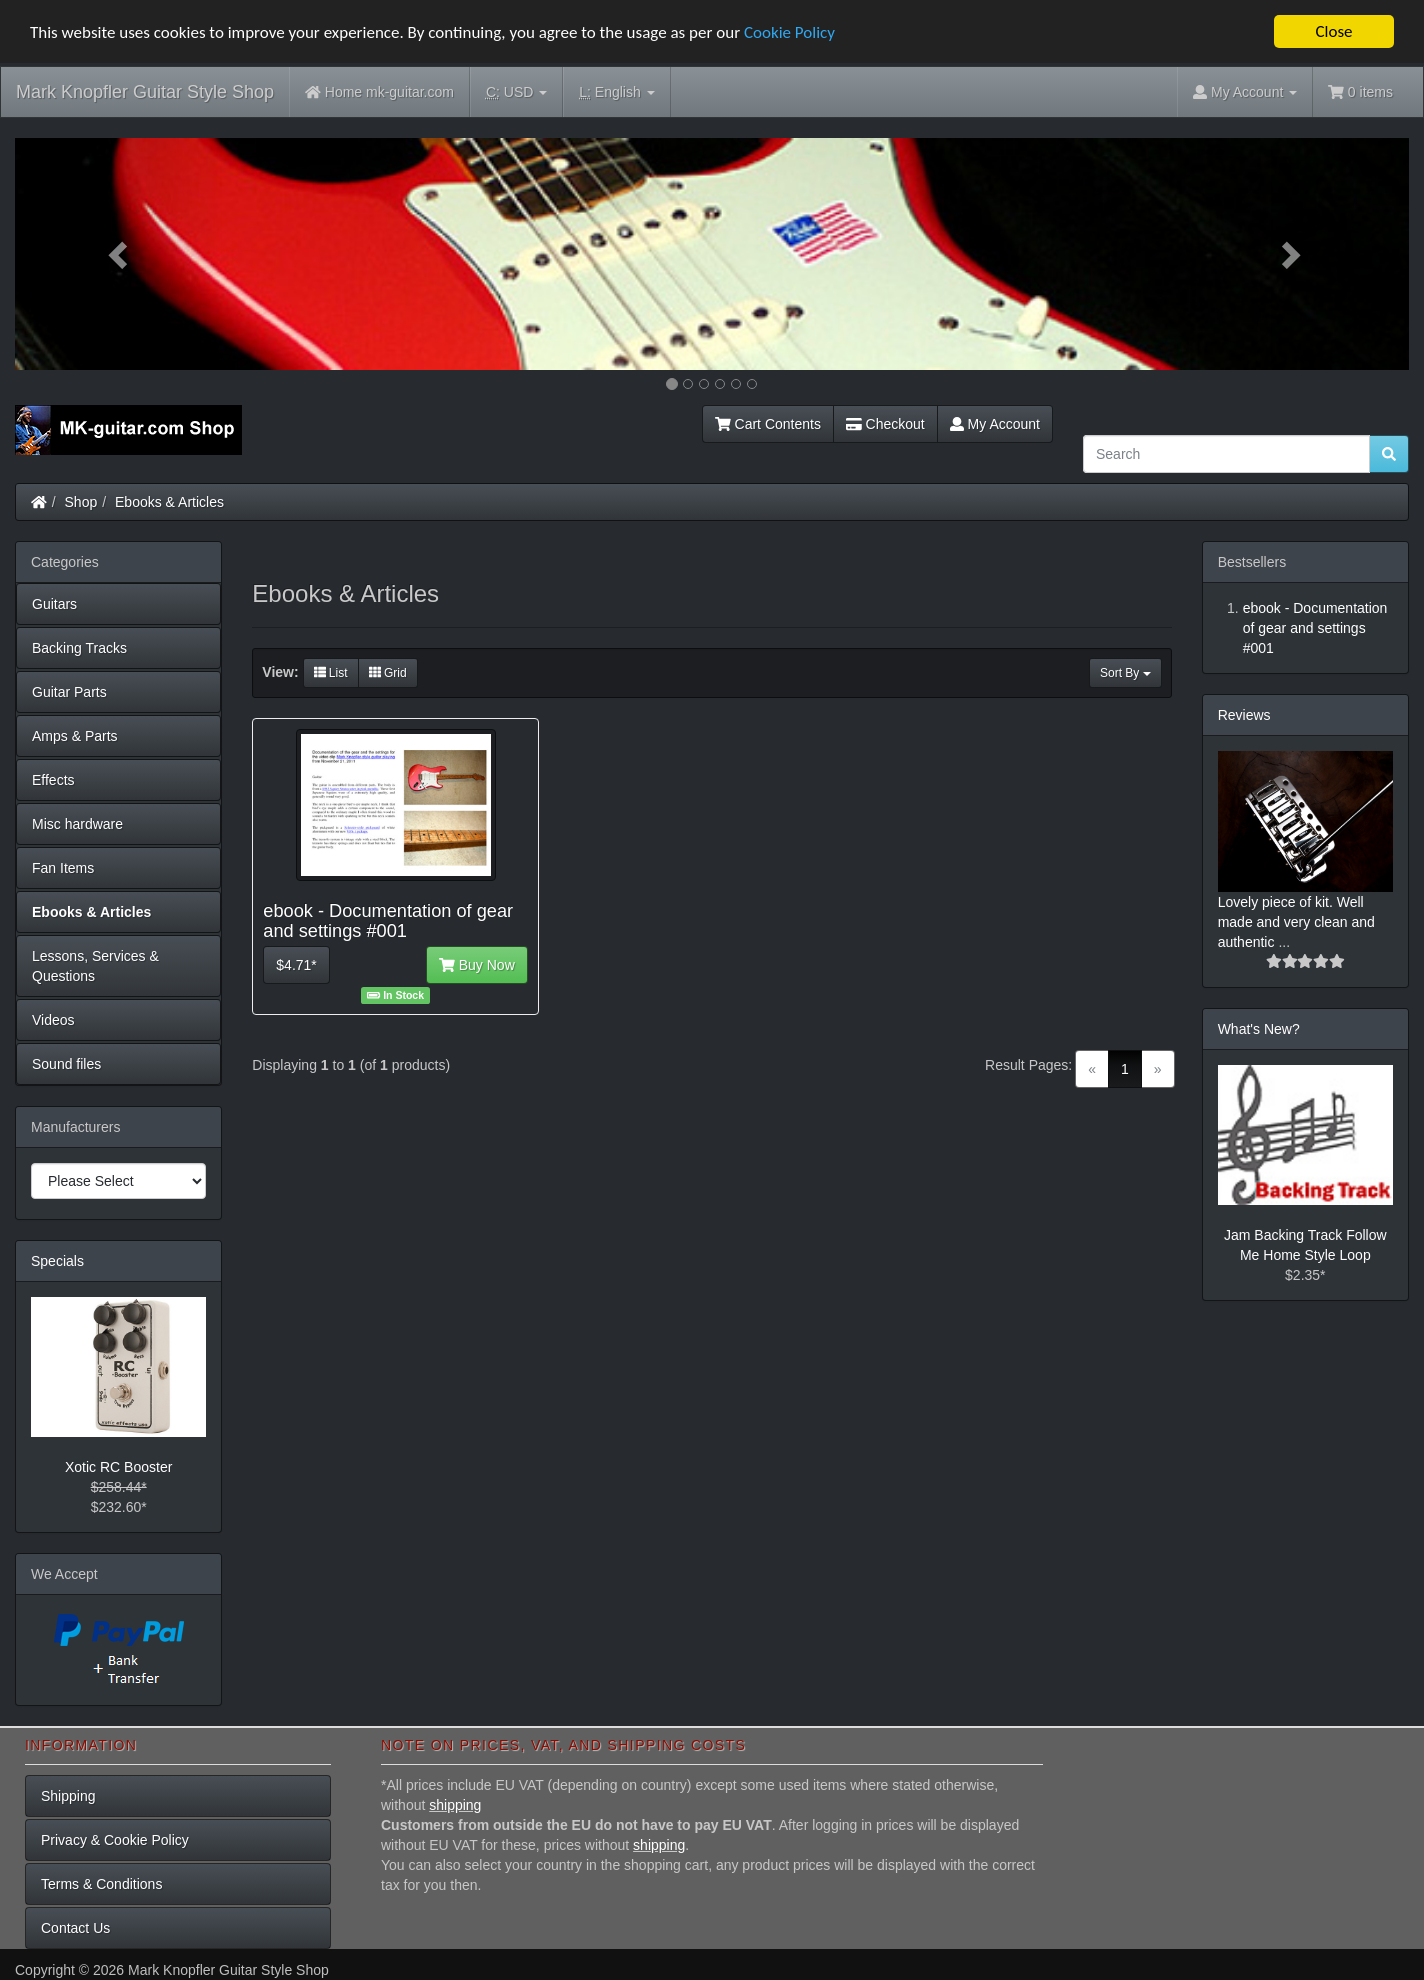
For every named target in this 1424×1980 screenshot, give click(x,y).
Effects (53, 780)
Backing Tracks (79, 648)
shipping (455, 1805)
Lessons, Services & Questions (95, 966)
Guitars (54, 604)
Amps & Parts (75, 736)
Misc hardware (77, 824)
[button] (119, 254)
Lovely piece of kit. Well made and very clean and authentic (1296, 922)
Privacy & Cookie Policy (115, 1840)
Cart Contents (768, 424)
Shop (81, 502)
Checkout (885, 424)
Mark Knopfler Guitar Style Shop (145, 92)
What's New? (1259, 1029)
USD (516, 92)
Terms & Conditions (101, 1884)
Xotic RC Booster (118, 1467)
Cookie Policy (789, 32)
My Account (995, 424)
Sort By (1125, 673)
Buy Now (477, 965)
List (331, 673)
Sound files (66, 1064)
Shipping (68, 1796)
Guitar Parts (69, 692)
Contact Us (75, 1928)
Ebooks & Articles (169, 502)
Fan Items (63, 868)
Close (1333, 31)
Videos (53, 1020)
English (616, 92)
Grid (388, 673)
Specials (57, 1261)
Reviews (1244, 715)
